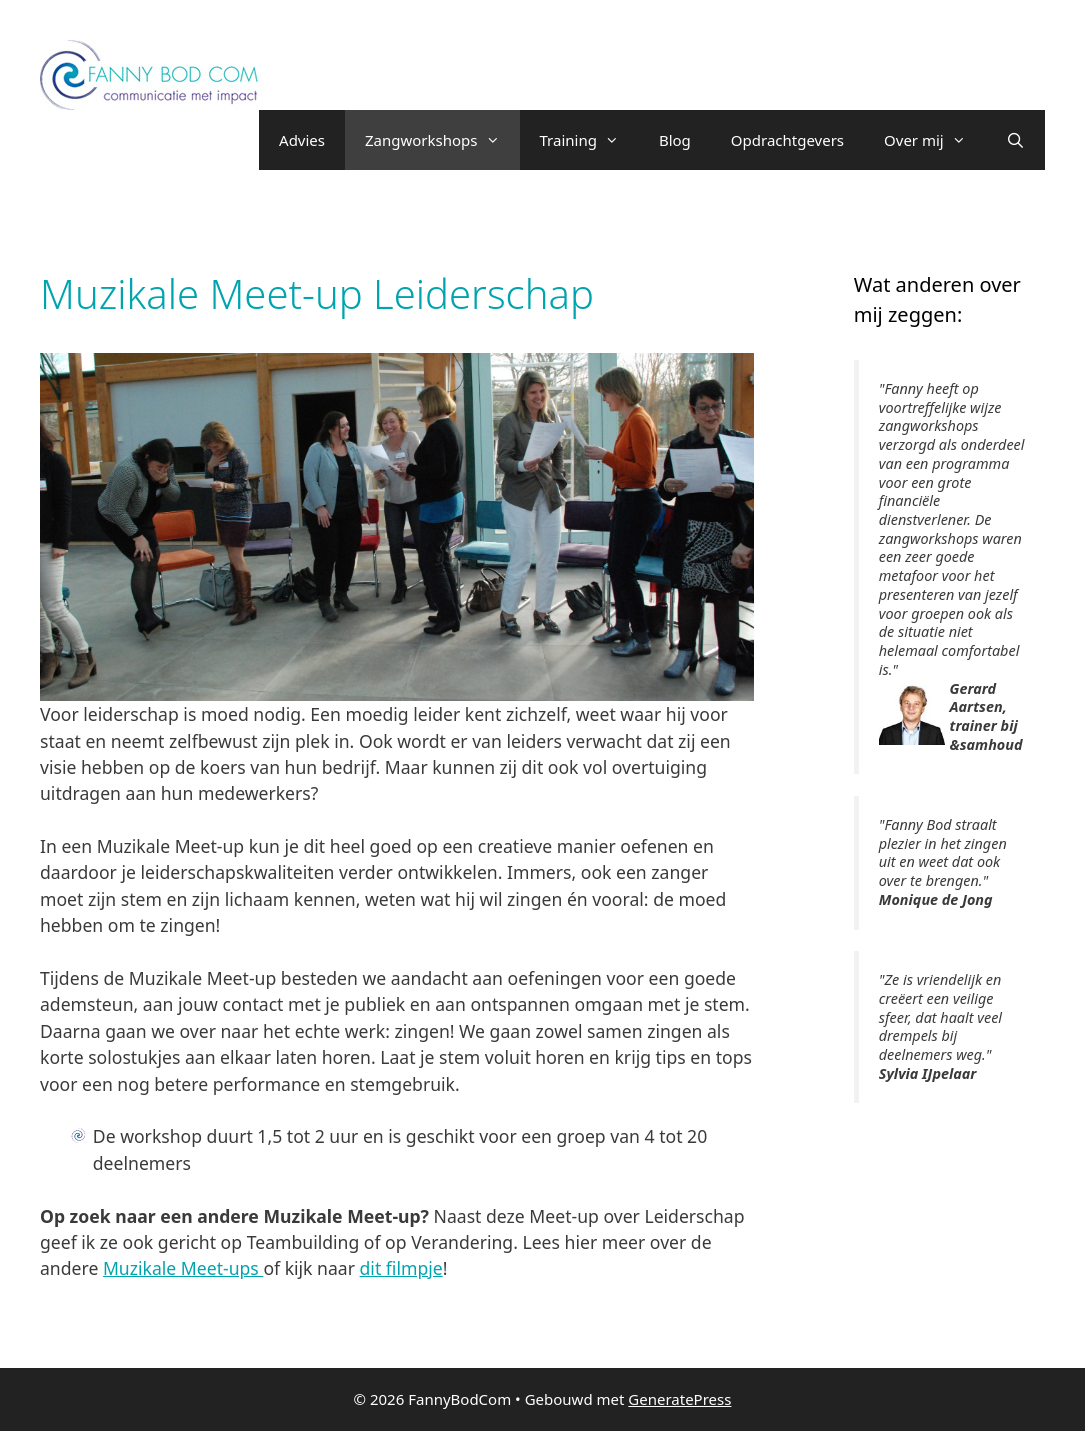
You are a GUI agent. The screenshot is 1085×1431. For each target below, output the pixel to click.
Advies (302, 140)
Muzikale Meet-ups (183, 1268)
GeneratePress (679, 1399)
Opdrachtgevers (787, 140)
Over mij (935, 140)
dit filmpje (401, 1268)
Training (589, 140)
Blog (675, 140)
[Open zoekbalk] (1015, 140)
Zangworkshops (442, 140)
